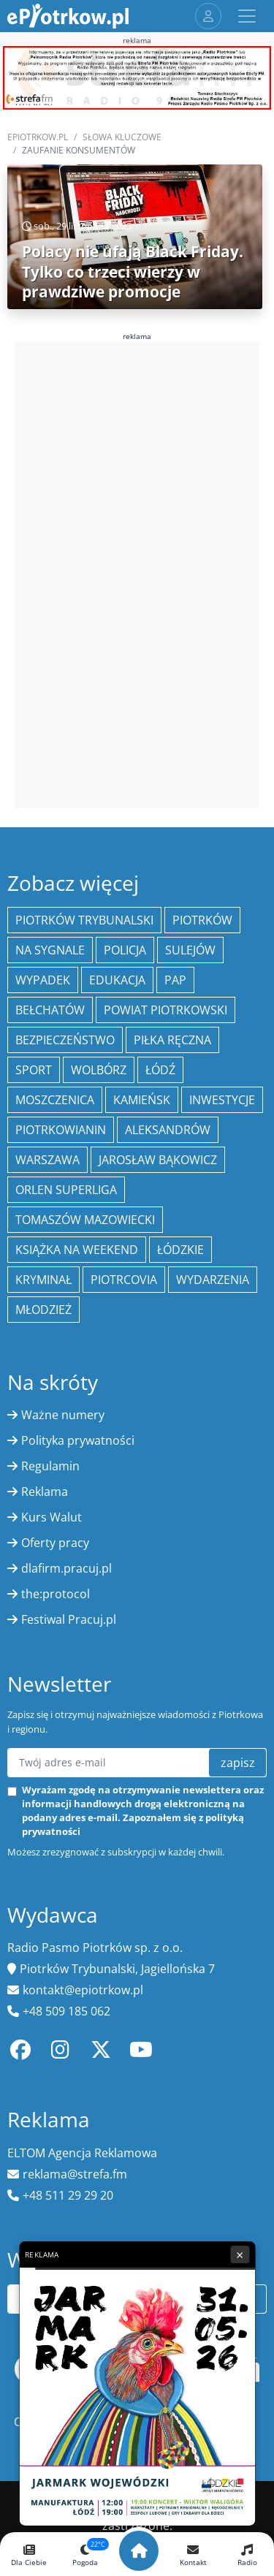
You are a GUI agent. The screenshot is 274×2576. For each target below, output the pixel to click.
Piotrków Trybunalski (84, 920)
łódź (160, 1070)
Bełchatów (50, 1010)
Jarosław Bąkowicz (158, 1160)
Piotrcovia (124, 1280)
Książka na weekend (76, 1250)
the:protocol (55, 1594)
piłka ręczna (172, 1040)
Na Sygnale (50, 950)
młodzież (43, 1310)
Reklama (44, 1491)
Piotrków (202, 920)
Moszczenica (54, 1100)
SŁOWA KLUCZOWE (122, 137)
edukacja (117, 980)
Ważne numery (62, 1415)
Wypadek (42, 980)
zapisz (238, 1763)
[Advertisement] (137, 573)
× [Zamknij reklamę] (239, 2254)
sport (33, 1070)
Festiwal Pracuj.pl (68, 1619)
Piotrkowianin (60, 1130)
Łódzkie (180, 1250)
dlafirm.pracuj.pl (66, 1568)
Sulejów (190, 950)
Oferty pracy (55, 1543)
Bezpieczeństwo (65, 1040)
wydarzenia (212, 1280)
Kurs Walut (51, 1517)
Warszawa (47, 1160)
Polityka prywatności (77, 1440)
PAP (175, 980)
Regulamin (50, 1466)
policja (125, 950)
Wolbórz (98, 1070)
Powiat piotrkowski (165, 1010)
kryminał (43, 1280)
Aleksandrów (167, 1130)
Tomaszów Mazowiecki (85, 1220)
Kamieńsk (141, 1100)
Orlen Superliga (66, 1190)
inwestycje (222, 1100)
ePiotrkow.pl (37, 137)
